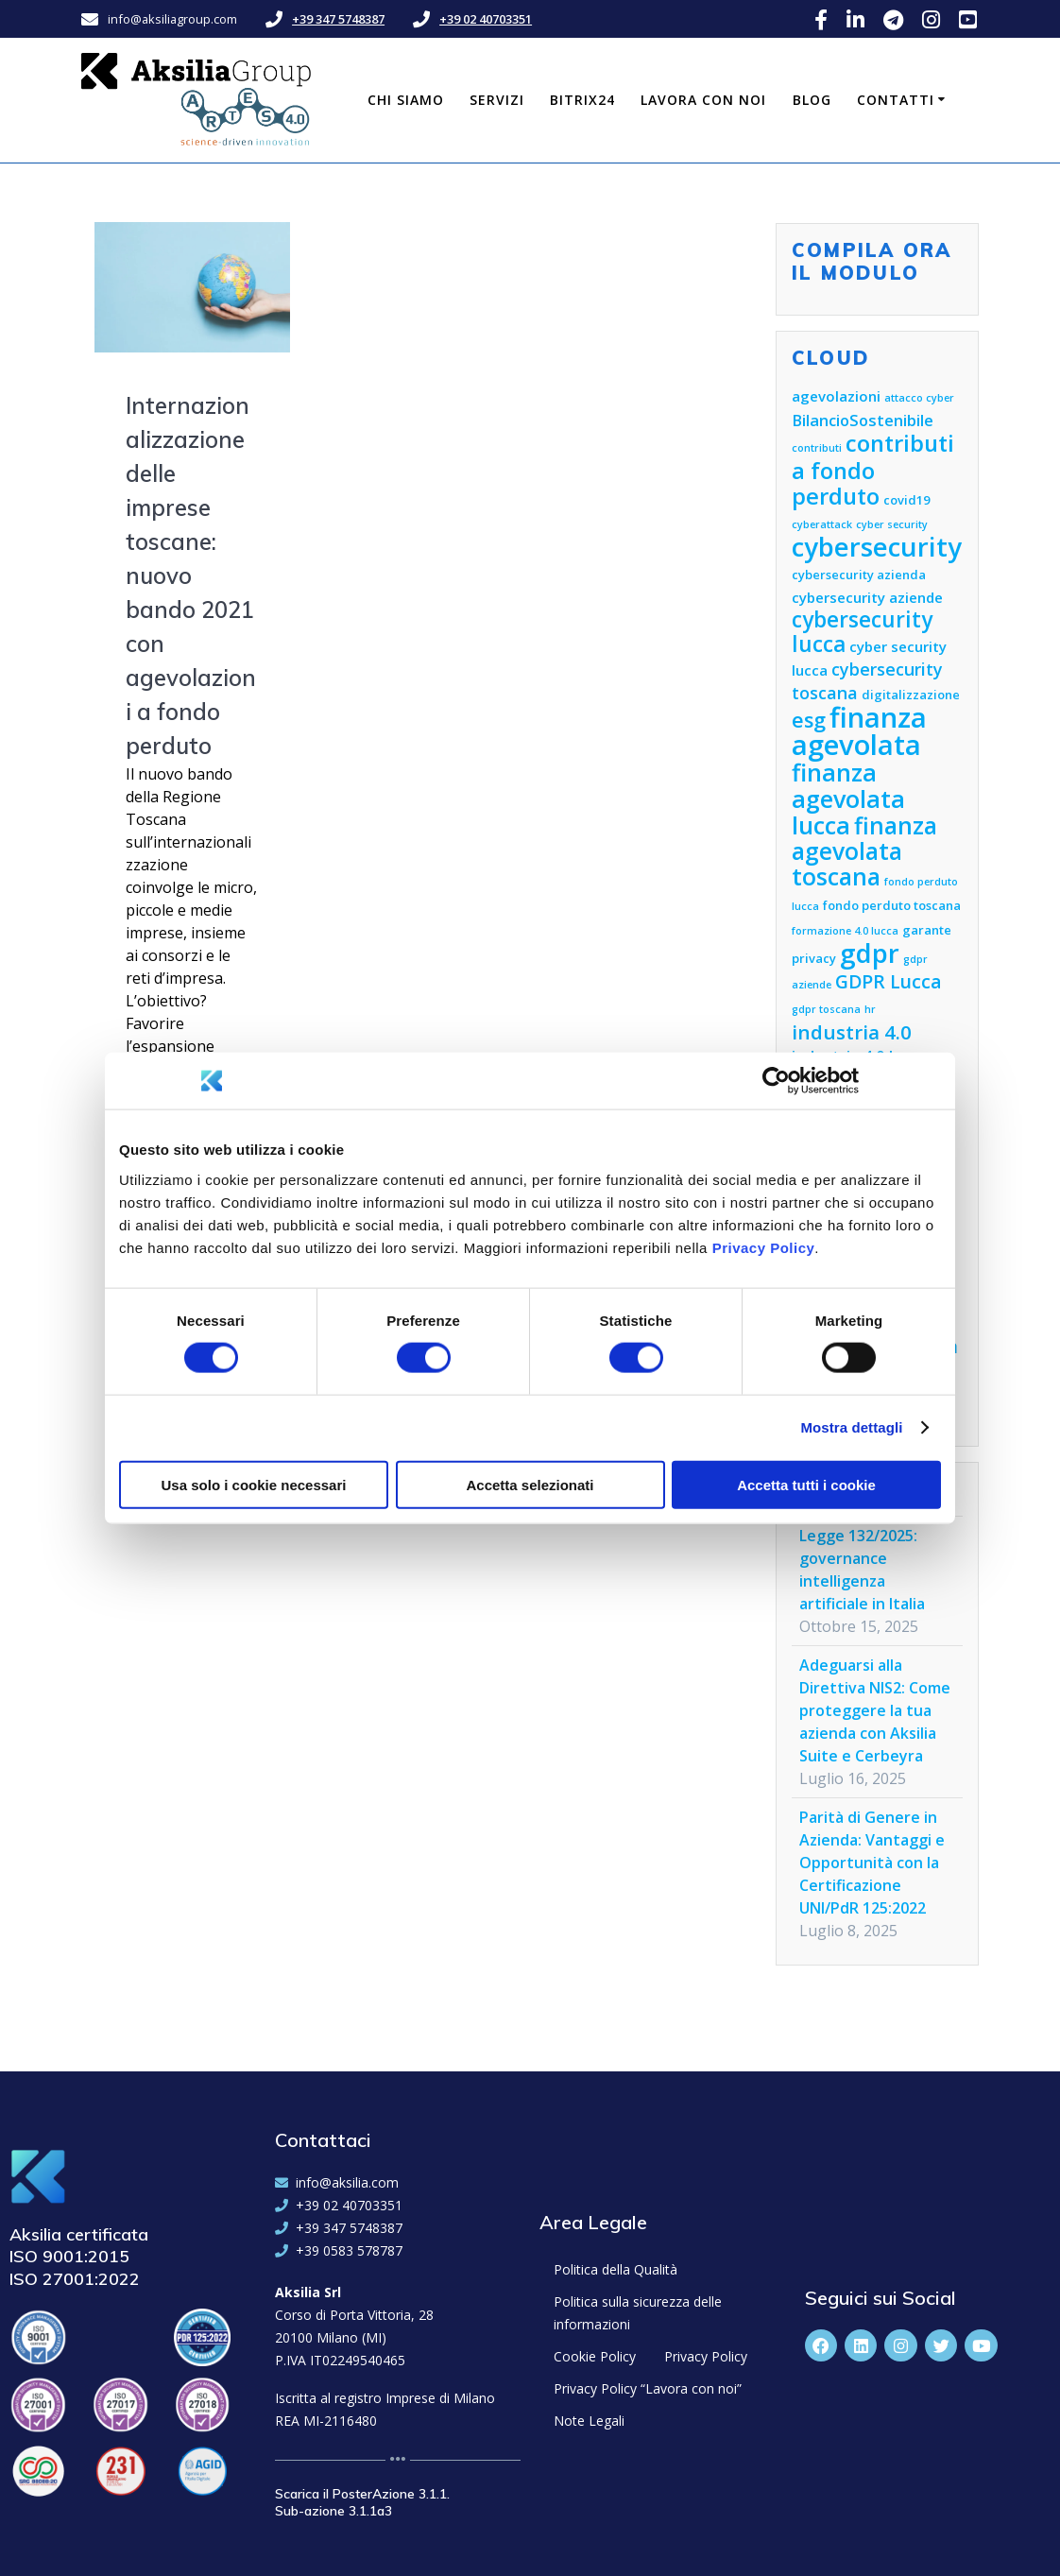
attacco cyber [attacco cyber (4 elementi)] (919, 397)
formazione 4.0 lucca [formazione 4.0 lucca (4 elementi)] (845, 930)
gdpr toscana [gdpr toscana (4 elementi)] (826, 1009)
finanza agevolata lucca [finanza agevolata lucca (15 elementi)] (848, 798)
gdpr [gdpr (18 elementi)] (869, 953)
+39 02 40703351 (485, 18)
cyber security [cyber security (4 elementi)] (892, 524)
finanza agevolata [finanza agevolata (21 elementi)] (859, 731)
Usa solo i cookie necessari (254, 1484)
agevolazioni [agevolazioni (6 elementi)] (836, 395)
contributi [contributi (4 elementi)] (817, 448)
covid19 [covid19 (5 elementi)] (906, 499)
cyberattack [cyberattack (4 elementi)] (822, 524)
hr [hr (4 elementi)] (870, 1009)
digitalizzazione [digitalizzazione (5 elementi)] (911, 694)
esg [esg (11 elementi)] (809, 719)
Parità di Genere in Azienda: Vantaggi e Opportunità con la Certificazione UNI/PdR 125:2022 (872, 1862)
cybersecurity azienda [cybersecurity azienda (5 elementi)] (859, 574)
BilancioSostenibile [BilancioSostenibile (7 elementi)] (862, 420)
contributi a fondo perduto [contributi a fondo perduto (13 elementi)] (873, 469)
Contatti (895, 100)
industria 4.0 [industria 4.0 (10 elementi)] (852, 1032)
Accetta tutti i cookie (806, 1484)
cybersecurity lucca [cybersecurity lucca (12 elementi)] (862, 632)
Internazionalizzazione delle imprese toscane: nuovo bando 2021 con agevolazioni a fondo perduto (191, 575)
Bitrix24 (582, 100)
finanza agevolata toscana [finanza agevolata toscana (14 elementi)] (864, 851)
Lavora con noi (703, 100)
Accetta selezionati (529, 1484)
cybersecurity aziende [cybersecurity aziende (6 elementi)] (867, 597)
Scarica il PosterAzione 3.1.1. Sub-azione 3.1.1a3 (362, 2502)
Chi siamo (406, 100)
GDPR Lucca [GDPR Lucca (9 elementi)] (888, 981)
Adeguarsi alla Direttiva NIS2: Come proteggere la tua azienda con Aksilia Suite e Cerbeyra (874, 1710)
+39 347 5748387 (338, 18)
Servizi (497, 100)
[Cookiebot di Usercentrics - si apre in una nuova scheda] (776, 1081)
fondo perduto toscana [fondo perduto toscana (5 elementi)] (892, 905)
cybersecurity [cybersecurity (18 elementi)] (877, 546)
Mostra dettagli (851, 1427)
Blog (812, 100)
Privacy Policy (763, 1247)
